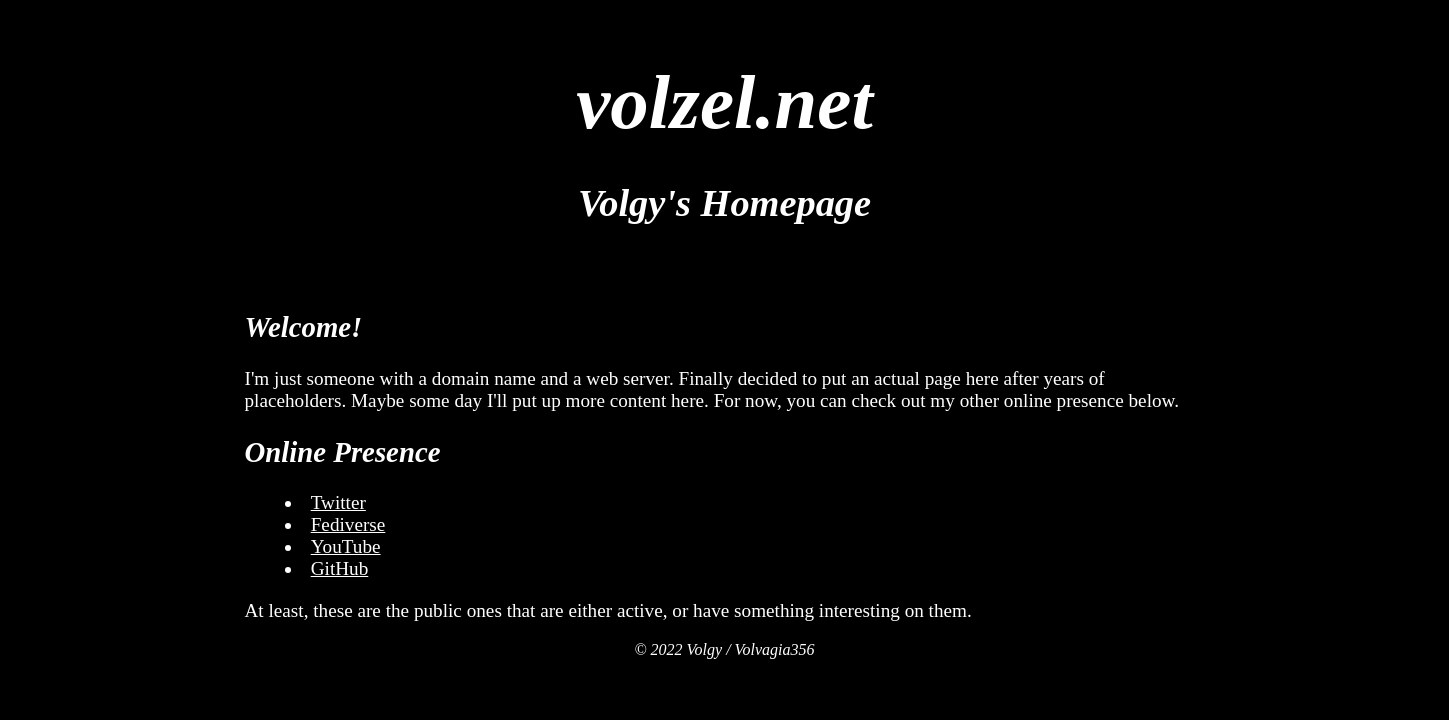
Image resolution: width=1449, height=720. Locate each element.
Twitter (338, 502)
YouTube (346, 546)
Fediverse (348, 524)
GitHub (340, 568)
